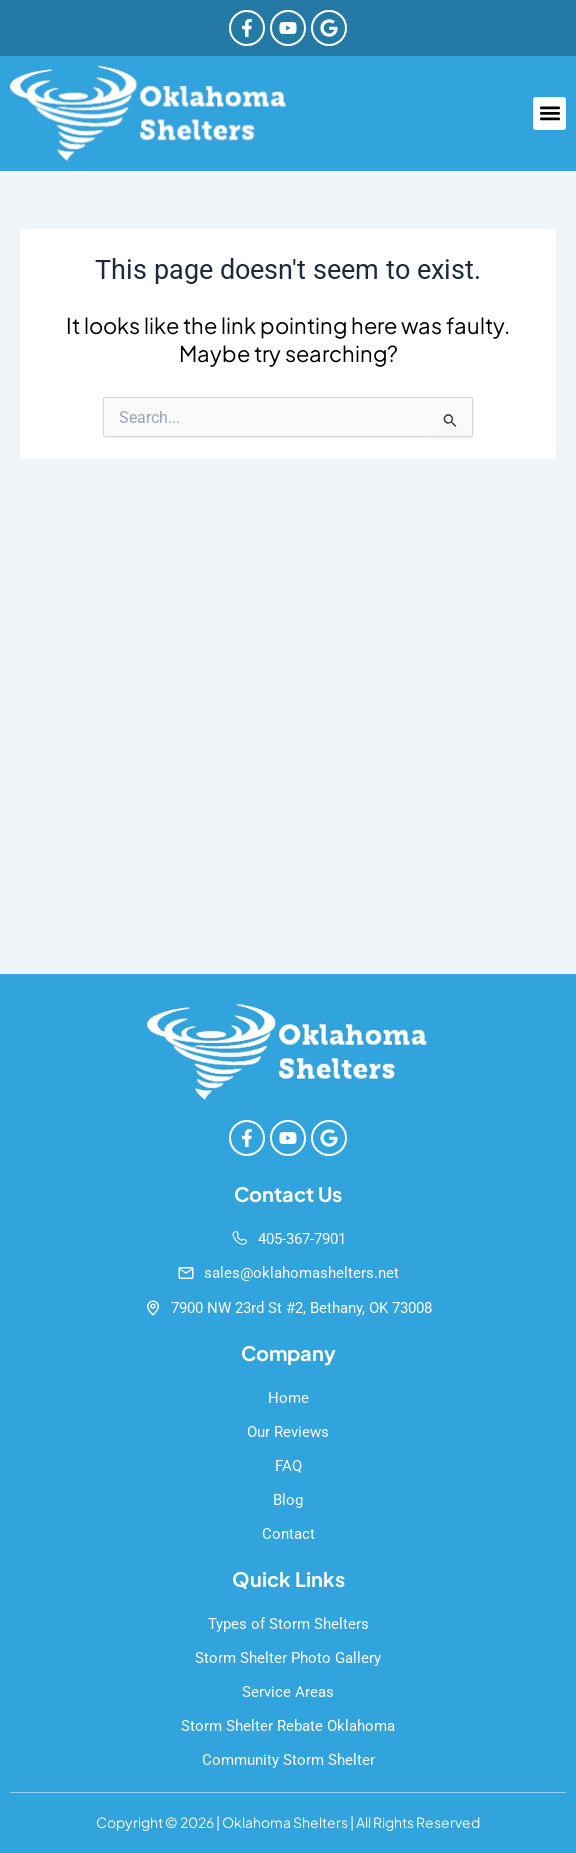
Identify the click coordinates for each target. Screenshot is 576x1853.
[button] (549, 113)
